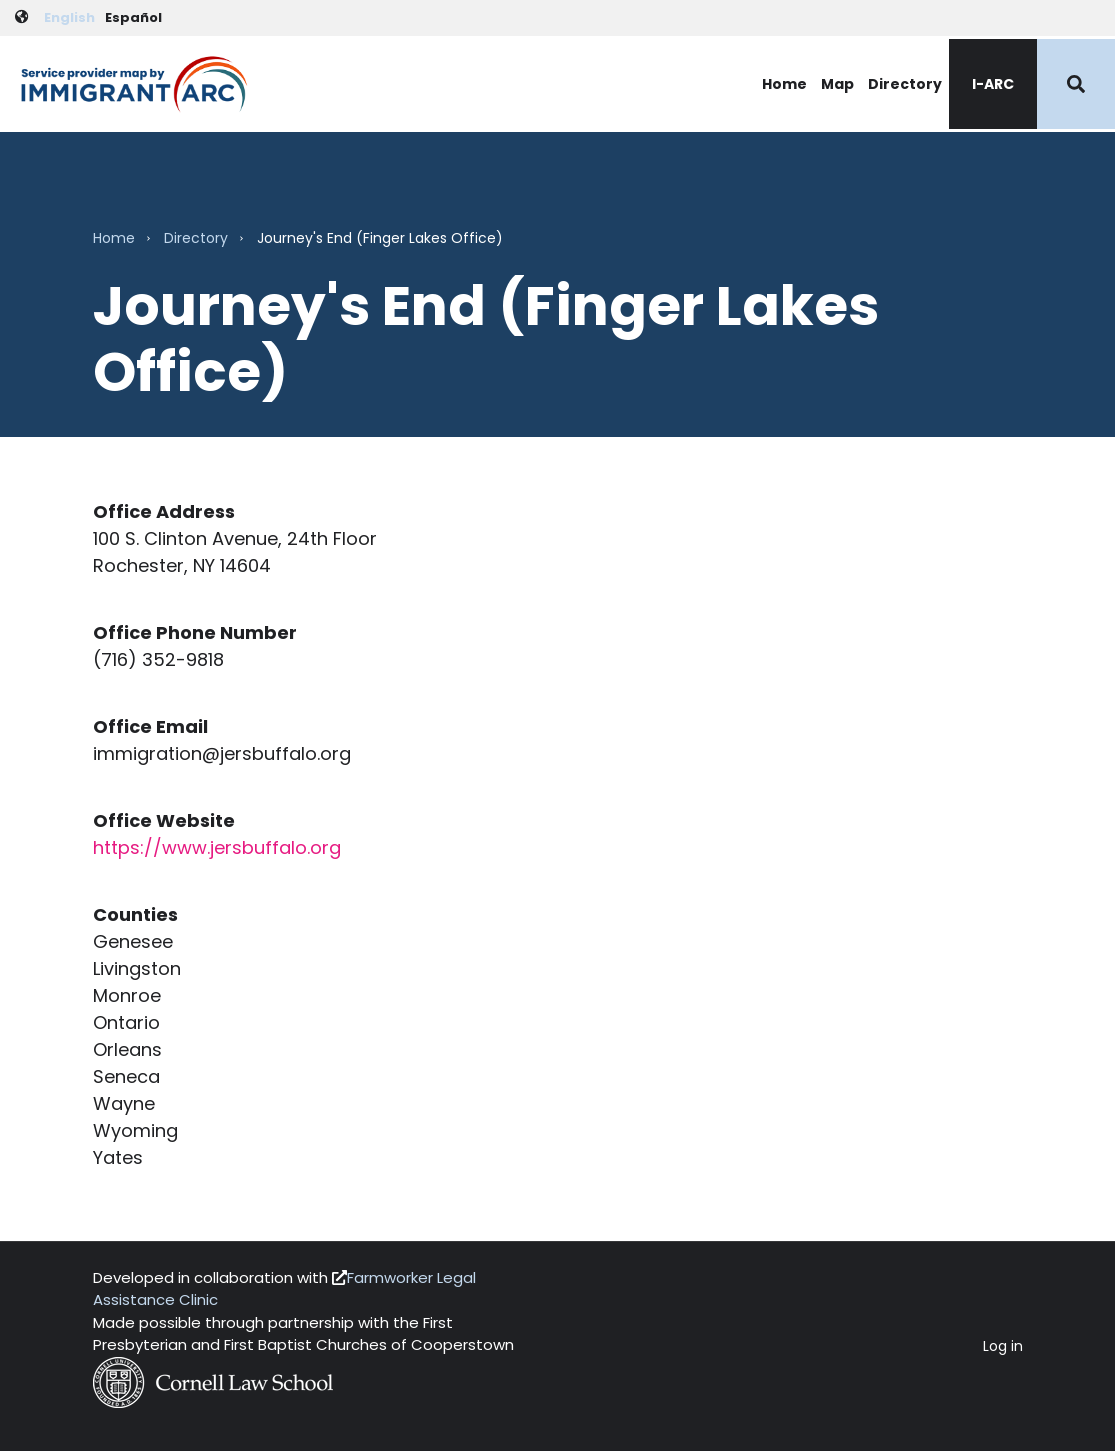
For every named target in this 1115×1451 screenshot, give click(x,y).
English (69, 17)
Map (837, 84)
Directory (905, 84)
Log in (1003, 1346)
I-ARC (993, 84)
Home (784, 84)
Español (133, 17)
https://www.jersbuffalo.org (217, 847)
